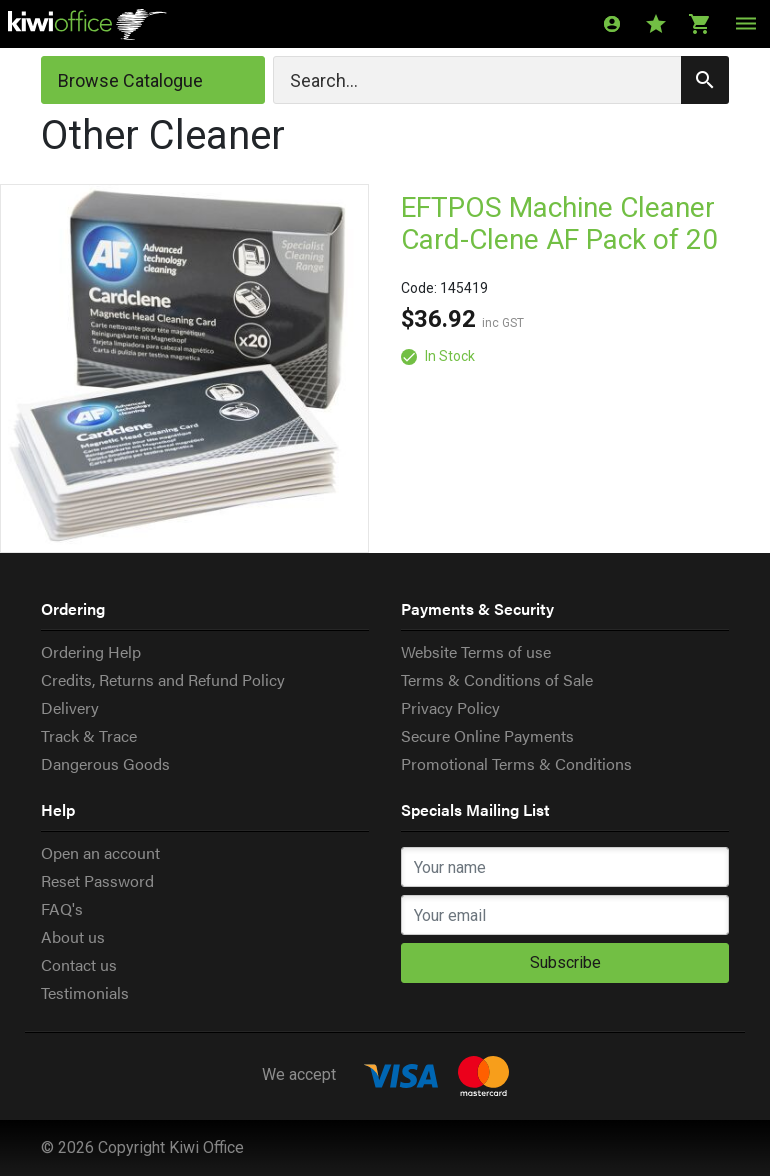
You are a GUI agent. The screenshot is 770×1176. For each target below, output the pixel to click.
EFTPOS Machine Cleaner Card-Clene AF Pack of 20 (559, 223)
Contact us (79, 964)
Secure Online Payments (487, 735)
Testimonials (85, 992)
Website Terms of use (476, 651)
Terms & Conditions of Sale (497, 679)
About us (73, 936)
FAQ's (62, 908)
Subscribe (565, 962)
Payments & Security (477, 608)
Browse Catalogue (130, 80)
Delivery (70, 707)
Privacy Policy (450, 707)
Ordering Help (91, 651)
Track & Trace (89, 735)
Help (58, 809)
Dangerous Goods (105, 763)
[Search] (501, 80)
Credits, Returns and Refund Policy (163, 679)
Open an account (100, 852)
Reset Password (97, 880)
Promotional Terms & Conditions (516, 763)
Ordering (73, 608)
